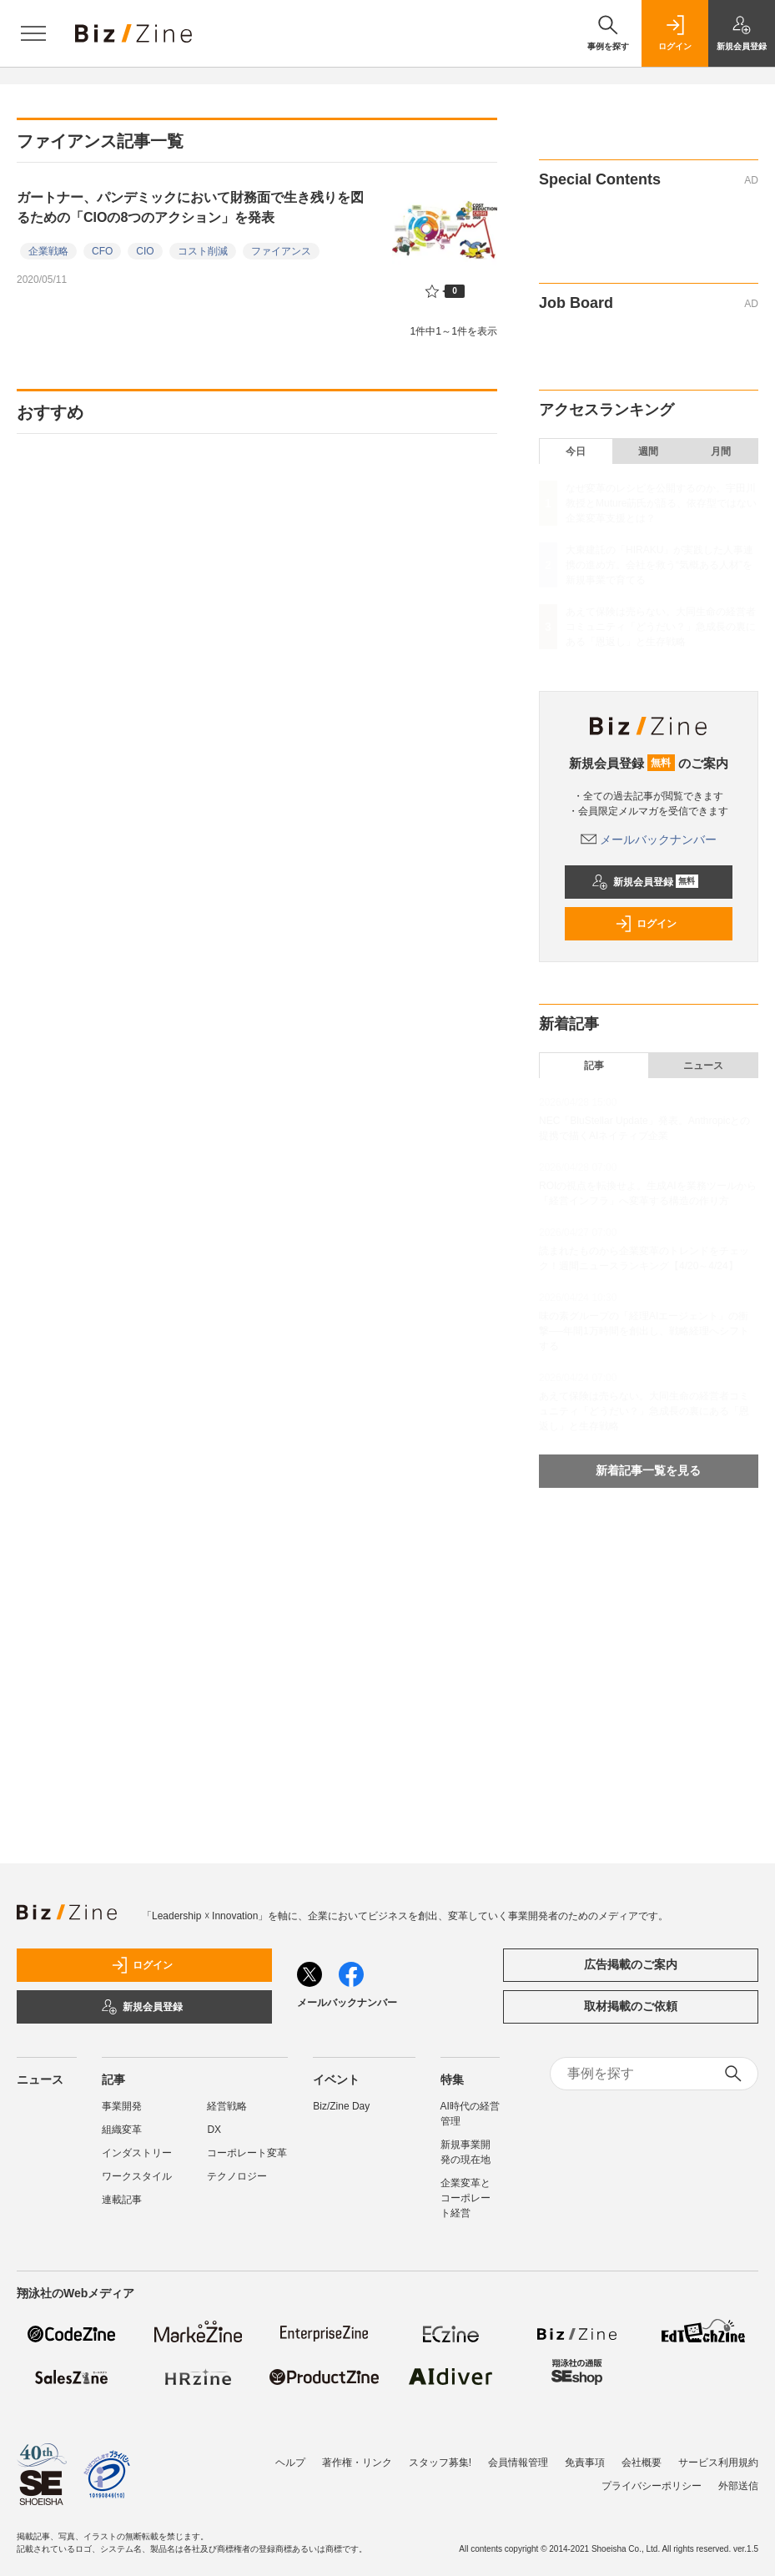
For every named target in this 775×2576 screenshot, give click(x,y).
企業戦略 (48, 251)
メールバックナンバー (649, 839)
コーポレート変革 (247, 2153)
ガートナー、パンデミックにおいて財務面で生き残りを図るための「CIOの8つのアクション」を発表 (190, 207)
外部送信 (738, 2486)
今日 (576, 451)
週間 (648, 451)
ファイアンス (281, 251)
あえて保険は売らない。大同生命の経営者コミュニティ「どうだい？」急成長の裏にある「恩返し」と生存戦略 (661, 627)
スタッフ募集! (440, 2462)
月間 (721, 451)
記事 (594, 1065)
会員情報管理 (518, 2462)
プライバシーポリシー (651, 2486)
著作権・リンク (357, 2462)
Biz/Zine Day (341, 2106)
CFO (102, 251)
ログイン (646, 923)
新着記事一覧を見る (648, 1470)
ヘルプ (290, 2462)
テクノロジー (237, 2176)
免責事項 (585, 2462)
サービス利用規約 (718, 2462)
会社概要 (642, 2462)
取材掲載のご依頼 (630, 2006)
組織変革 (122, 2129)
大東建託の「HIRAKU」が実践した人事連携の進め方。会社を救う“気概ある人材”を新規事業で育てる (659, 565)
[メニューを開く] (33, 33)
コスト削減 (203, 251)
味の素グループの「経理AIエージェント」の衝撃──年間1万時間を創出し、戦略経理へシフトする (644, 1331)
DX (214, 2129)
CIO (144, 251)
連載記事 (122, 2199)
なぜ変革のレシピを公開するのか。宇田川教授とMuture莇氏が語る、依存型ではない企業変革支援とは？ (661, 503)
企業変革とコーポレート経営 (465, 2198)
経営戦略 (227, 2106)
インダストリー (137, 2153)
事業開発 (122, 2106)
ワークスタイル (137, 2176)
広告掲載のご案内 (630, 1964)
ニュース (703, 1065)
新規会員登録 (645, 882)
